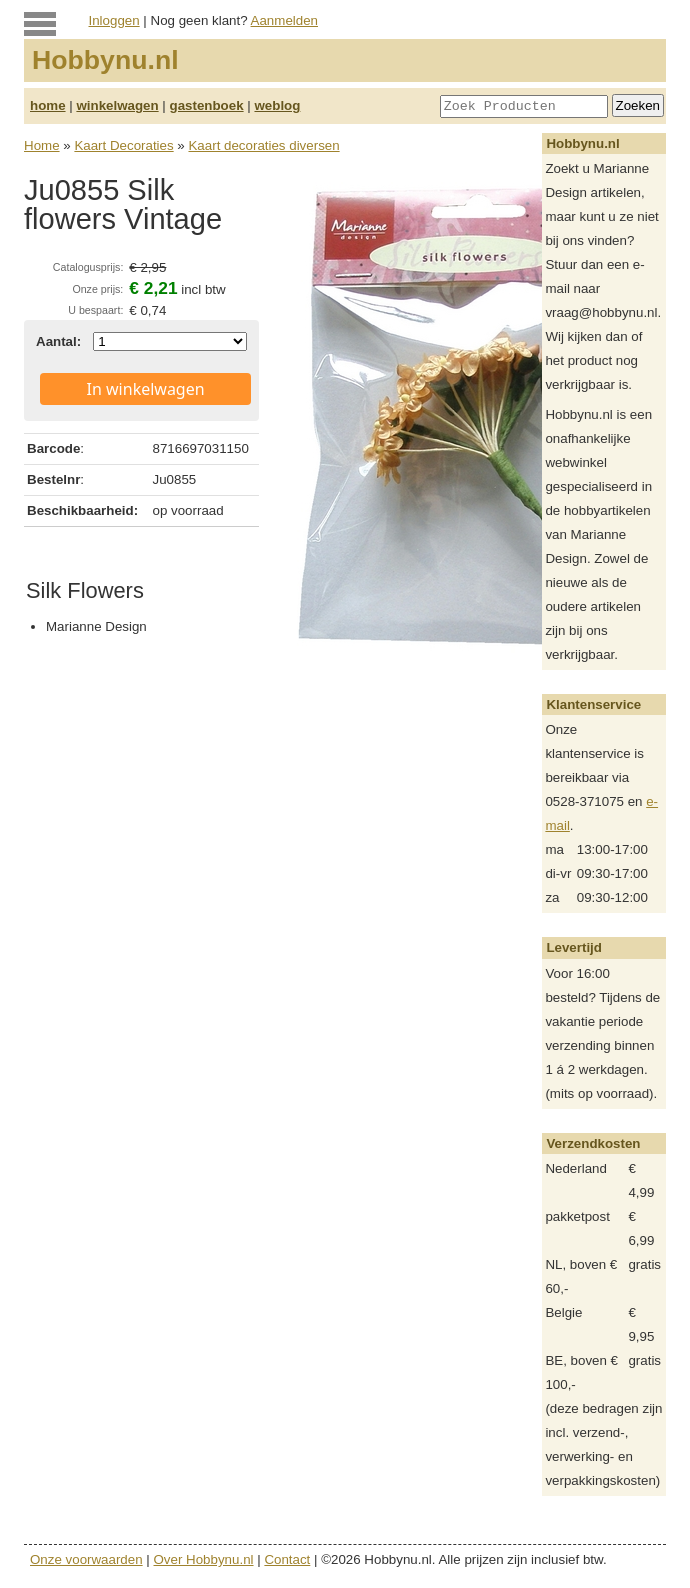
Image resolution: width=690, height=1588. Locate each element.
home (48, 105)
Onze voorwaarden (86, 1559)
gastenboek (207, 105)
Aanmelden (284, 20)
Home (42, 145)
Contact (287, 1559)
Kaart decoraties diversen (263, 145)
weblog (277, 105)
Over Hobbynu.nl (204, 1559)
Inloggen (114, 20)
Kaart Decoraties (123, 145)
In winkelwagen (146, 389)
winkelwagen (117, 105)
